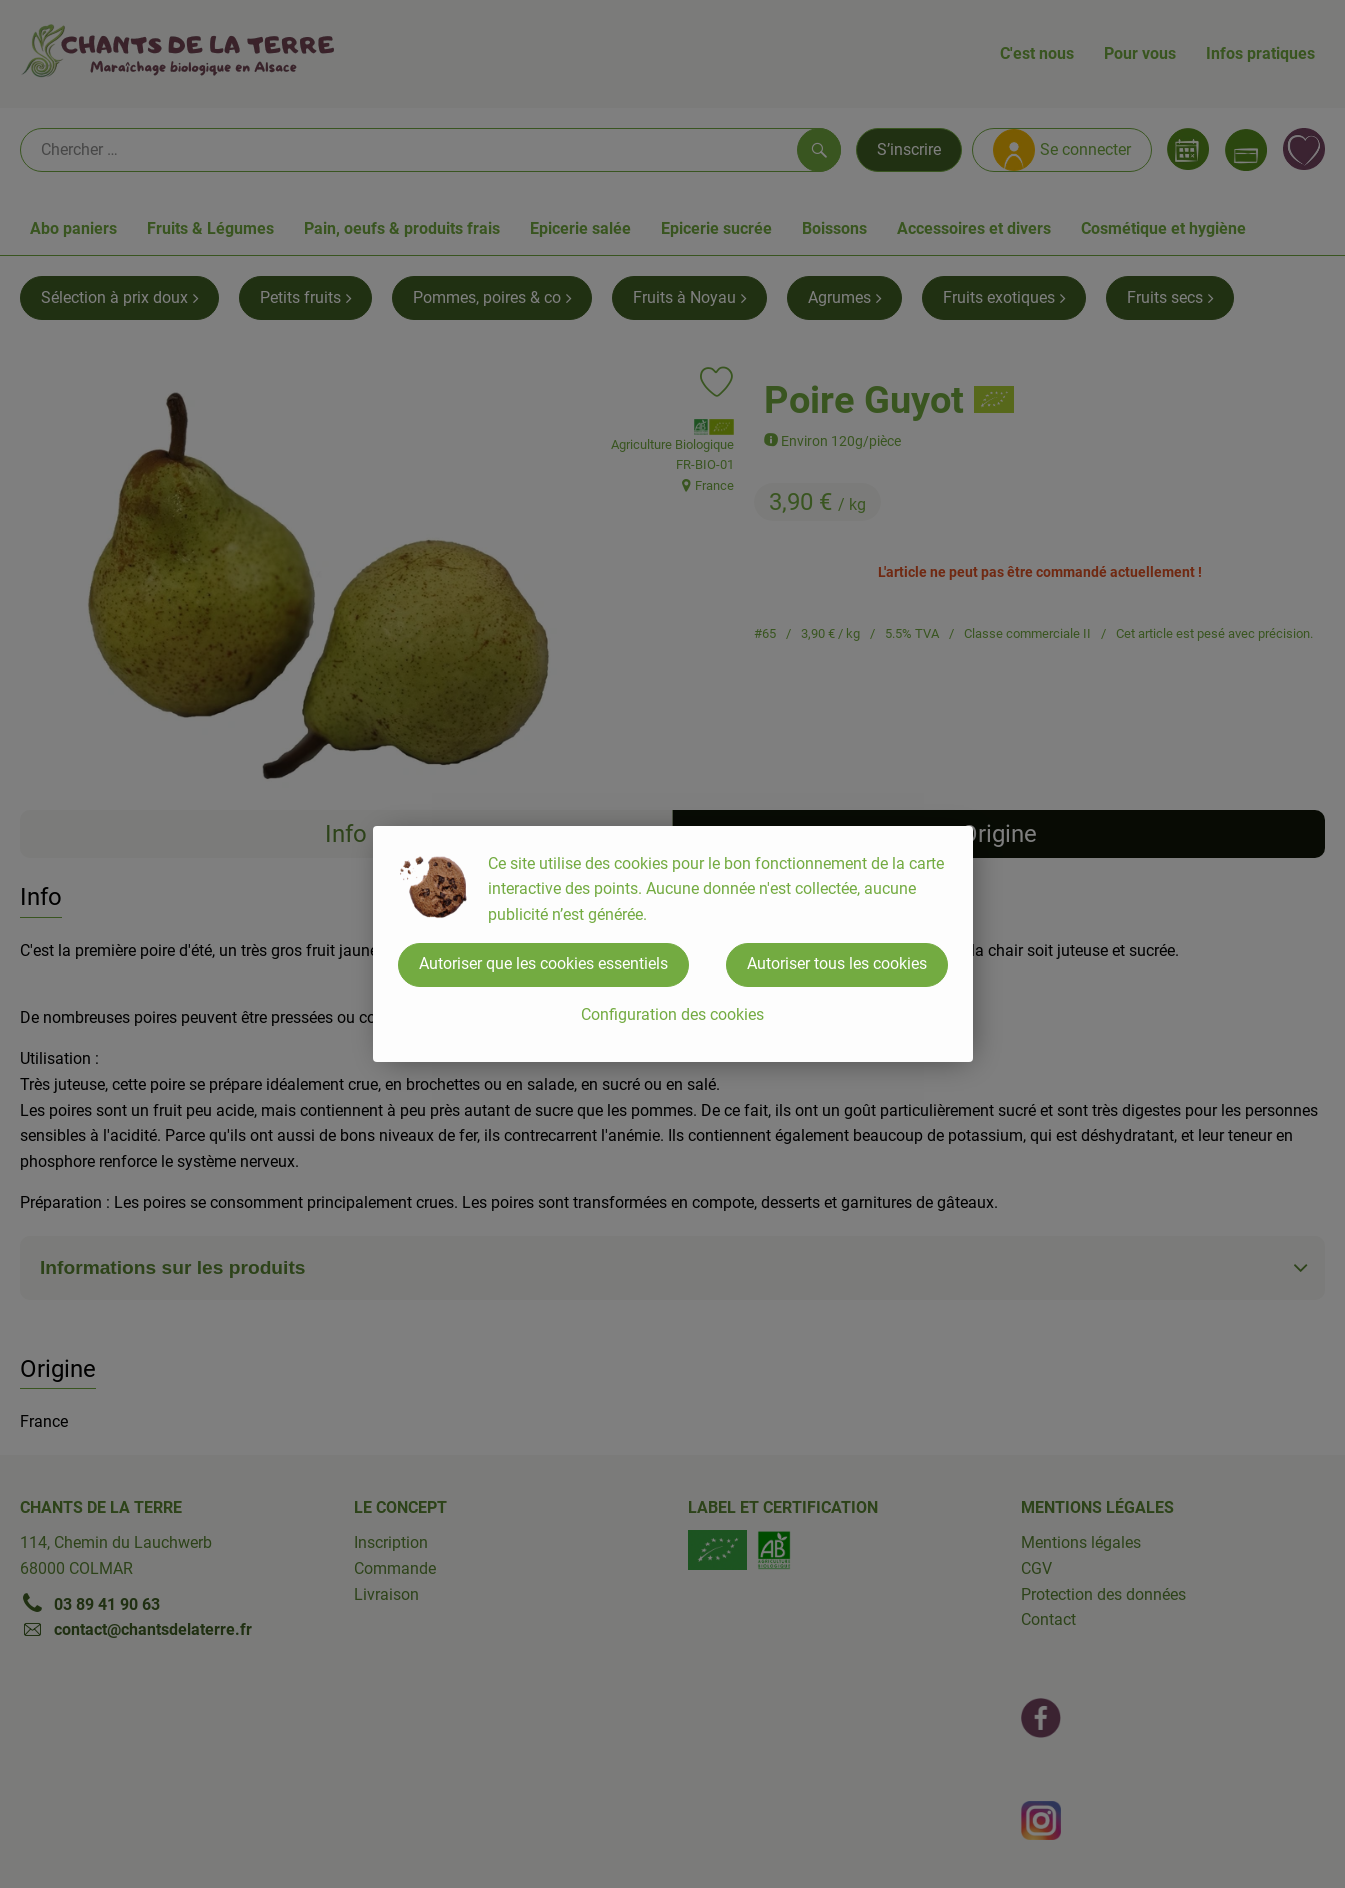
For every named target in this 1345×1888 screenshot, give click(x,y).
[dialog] (672, 944)
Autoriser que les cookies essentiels (543, 963)
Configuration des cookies (672, 1014)
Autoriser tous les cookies (837, 963)
